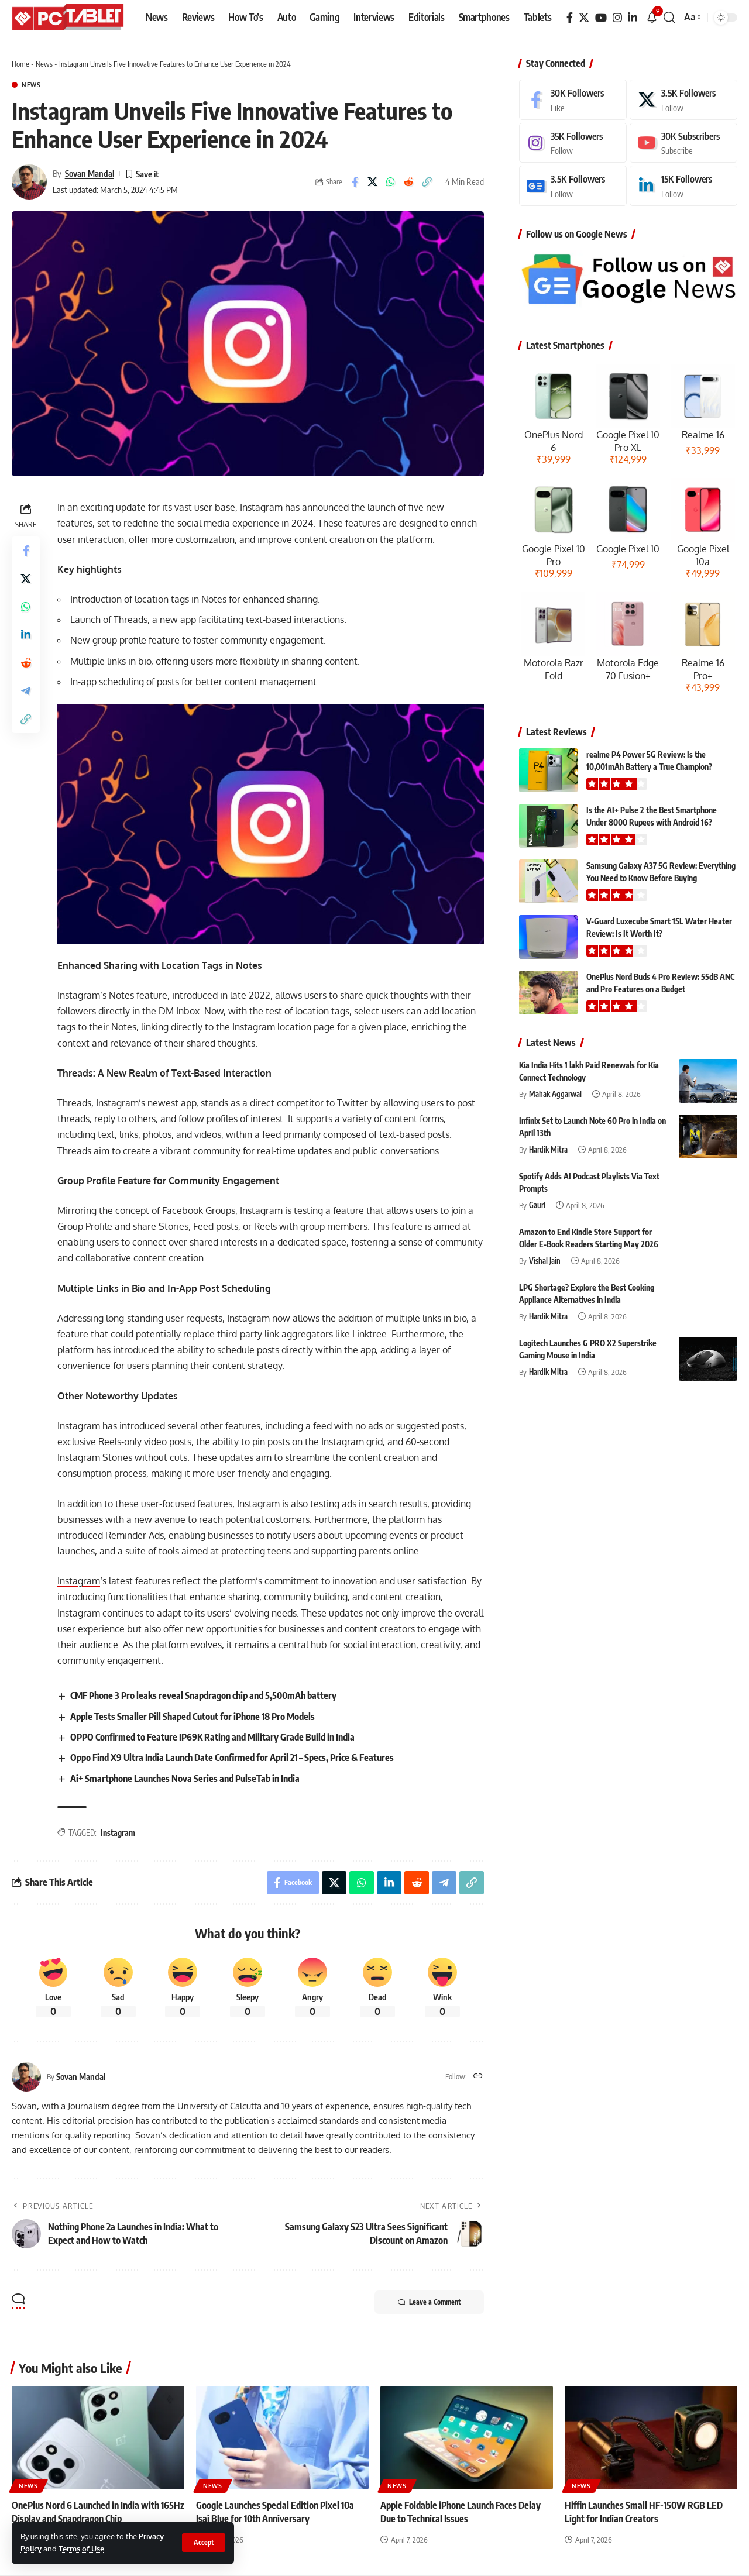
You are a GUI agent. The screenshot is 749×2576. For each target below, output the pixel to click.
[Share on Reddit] (409, 182)
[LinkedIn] (632, 18)
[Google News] (573, 186)
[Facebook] (570, 18)
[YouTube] (601, 18)
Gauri (537, 1205)
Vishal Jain (545, 1260)
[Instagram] (617, 18)
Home (20, 63)
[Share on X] (373, 182)
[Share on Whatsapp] (391, 182)
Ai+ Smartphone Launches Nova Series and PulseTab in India (185, 1778)
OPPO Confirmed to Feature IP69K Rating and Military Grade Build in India (212, 1737)
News (44, 63)
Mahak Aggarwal (555, 1094)
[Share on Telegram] (26, 691)
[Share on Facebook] (354, 182)
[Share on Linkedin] (26, 635)
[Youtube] (683, 143)
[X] (584, 18)
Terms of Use (81, 2548)
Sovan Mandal (89, 173)
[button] (203, 2542)
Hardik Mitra (548, 1149)
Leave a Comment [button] (429, 2302)
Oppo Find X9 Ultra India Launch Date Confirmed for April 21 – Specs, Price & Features (232, 1757)
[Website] (478, 2076)
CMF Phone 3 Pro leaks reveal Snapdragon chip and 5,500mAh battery (203, 1695)
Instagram (78, 1581)
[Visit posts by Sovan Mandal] (29, 182)
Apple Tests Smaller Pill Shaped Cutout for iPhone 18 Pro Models (192, 1716)
